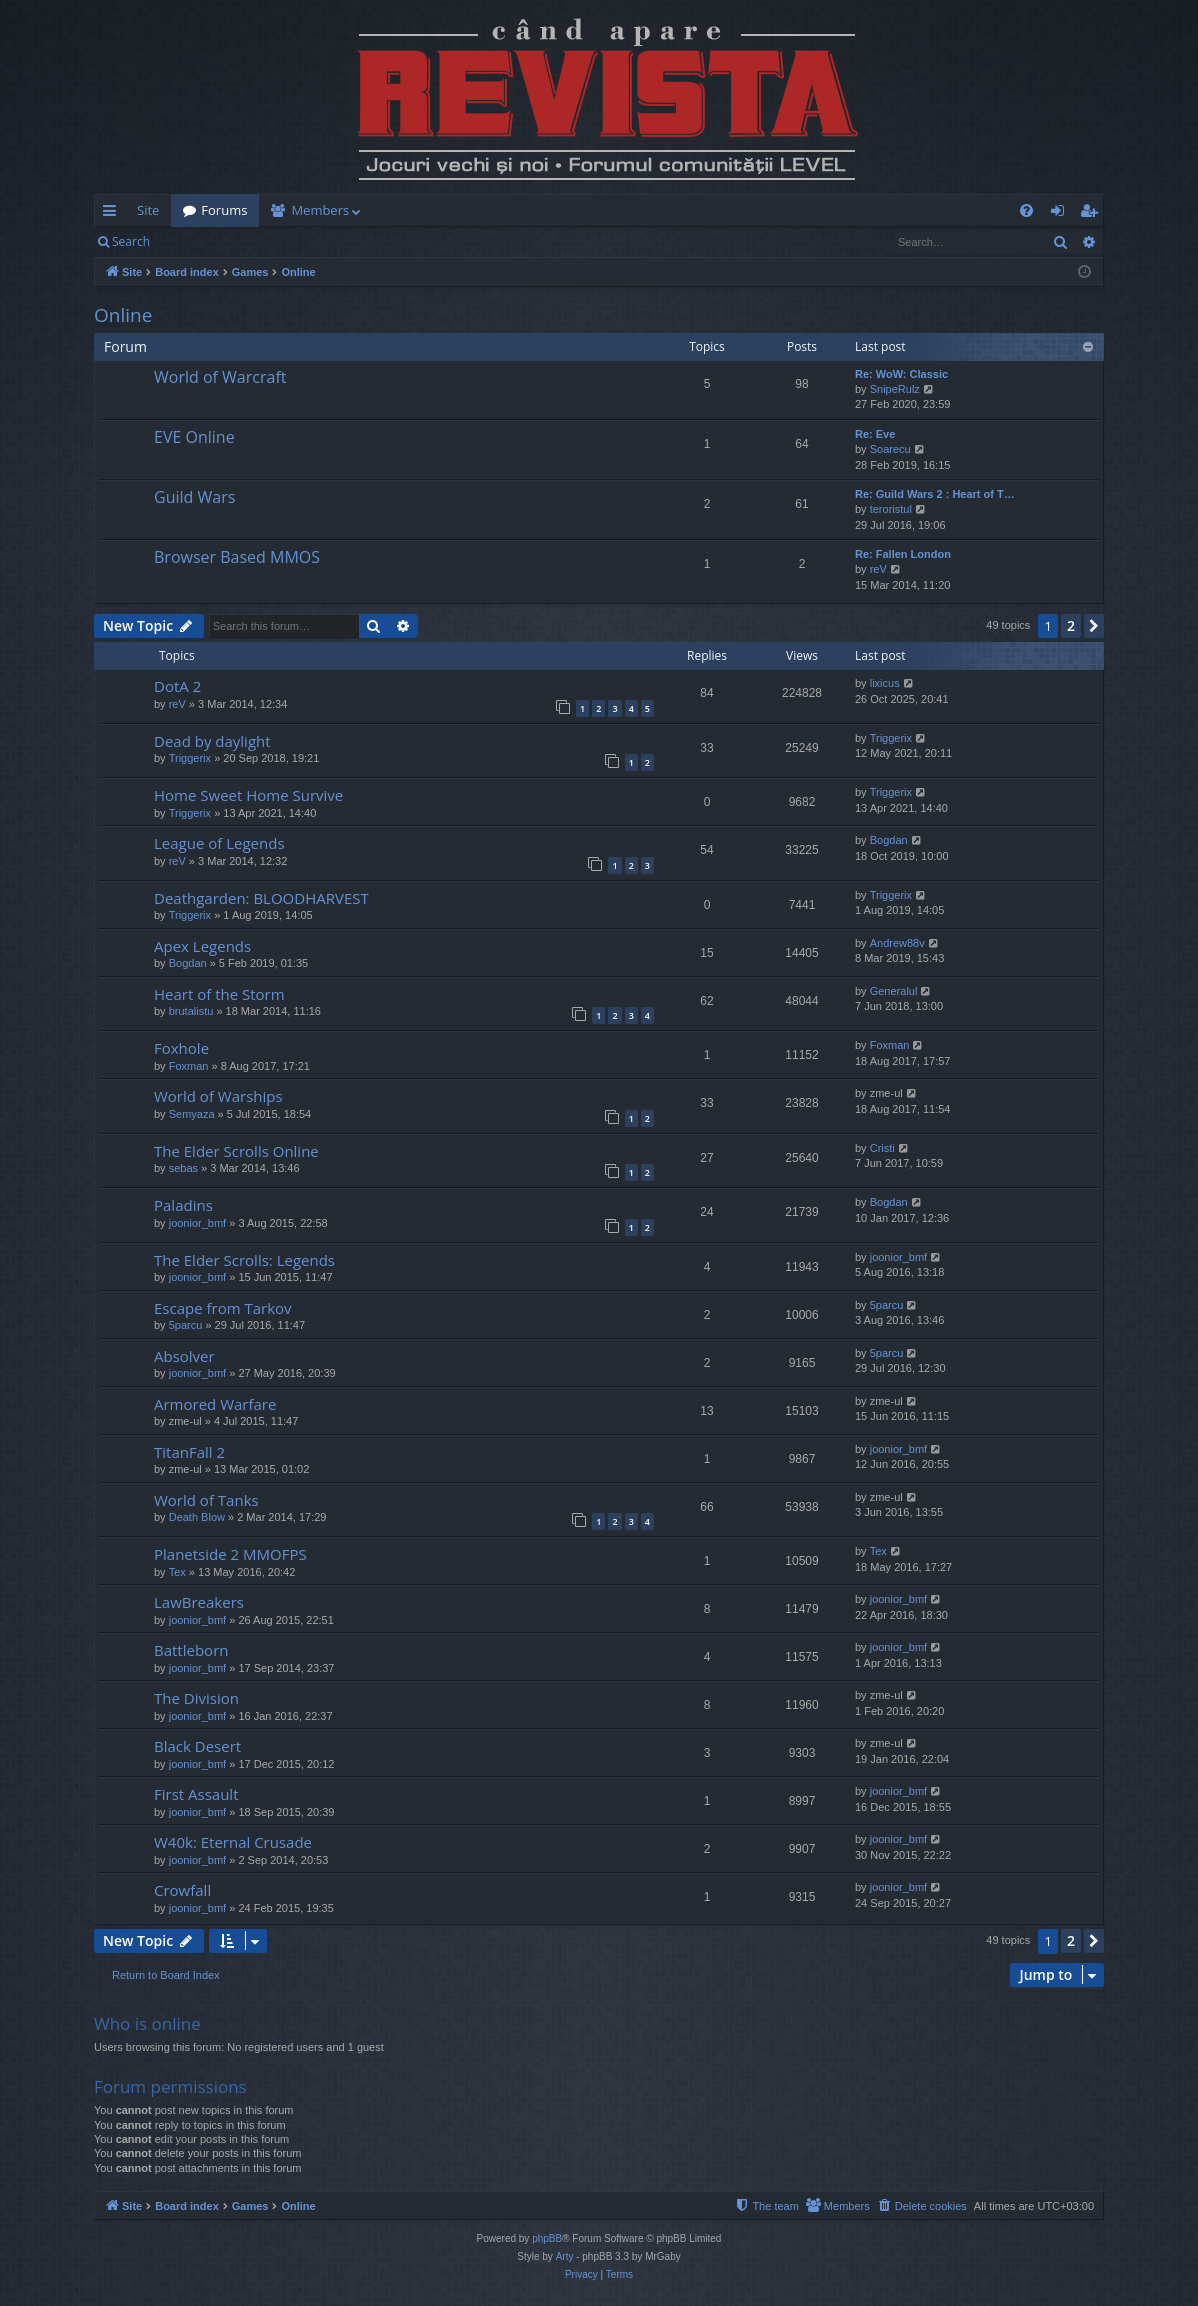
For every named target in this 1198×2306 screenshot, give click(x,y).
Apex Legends (202, 946)
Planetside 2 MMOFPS (230, 1554)
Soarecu (890, 449)
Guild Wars (194, 497)
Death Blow (197, 1517)
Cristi (882, 1148)
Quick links (113, 214)
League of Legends (219, 843)
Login (194, 241)
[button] (1094, 626)
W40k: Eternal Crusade (233, 1842)
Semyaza (192, 1114)
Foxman (189, 1066)
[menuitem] (716, 210)
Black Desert (197, 1746)
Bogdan (889, 840)
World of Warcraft (220, 377)
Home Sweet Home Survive (248, 795)
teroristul (891, 509)
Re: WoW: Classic (901, 374)
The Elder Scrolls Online (236, 1151)
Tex (177, 1572)
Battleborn (191, 1650)
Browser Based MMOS (237, 557)
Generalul (894, 991)
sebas (183, 1168)
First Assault (196, 1794)
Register (260, 241)
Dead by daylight (212, 741)
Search (131, 241)
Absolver (184, 1356)
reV (878, 569)
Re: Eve (875, 434)
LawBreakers (199, 1602)
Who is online (147, 2023)
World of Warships (218, 1096)
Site (148, 210)
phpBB (547, 2238)
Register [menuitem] (1093, 214)
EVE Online (194, 437)
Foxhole (181, 1048)
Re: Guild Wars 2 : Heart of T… (935, 494)
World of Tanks (206, 1500)
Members (320, 210)
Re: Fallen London (903, 554)
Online (123, 315)
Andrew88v (897, 943)
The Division (196, 1698)
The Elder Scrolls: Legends (244, 1260)
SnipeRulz (895, 389)
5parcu (186, 1325)
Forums (224, 210)
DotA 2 (177, 686)
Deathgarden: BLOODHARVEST (261, 898)
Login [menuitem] (1061, 214)
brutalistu (191, 1011)
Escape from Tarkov (223, 1308)
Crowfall (182, 1890)
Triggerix (190, 758)
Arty (565, 2256)
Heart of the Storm (219, 994)
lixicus (885, 683)
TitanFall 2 (189, 1452)
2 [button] (1071, 625)
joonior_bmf (197, 1223)
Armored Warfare (215, 1404)
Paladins (183, 1205)
